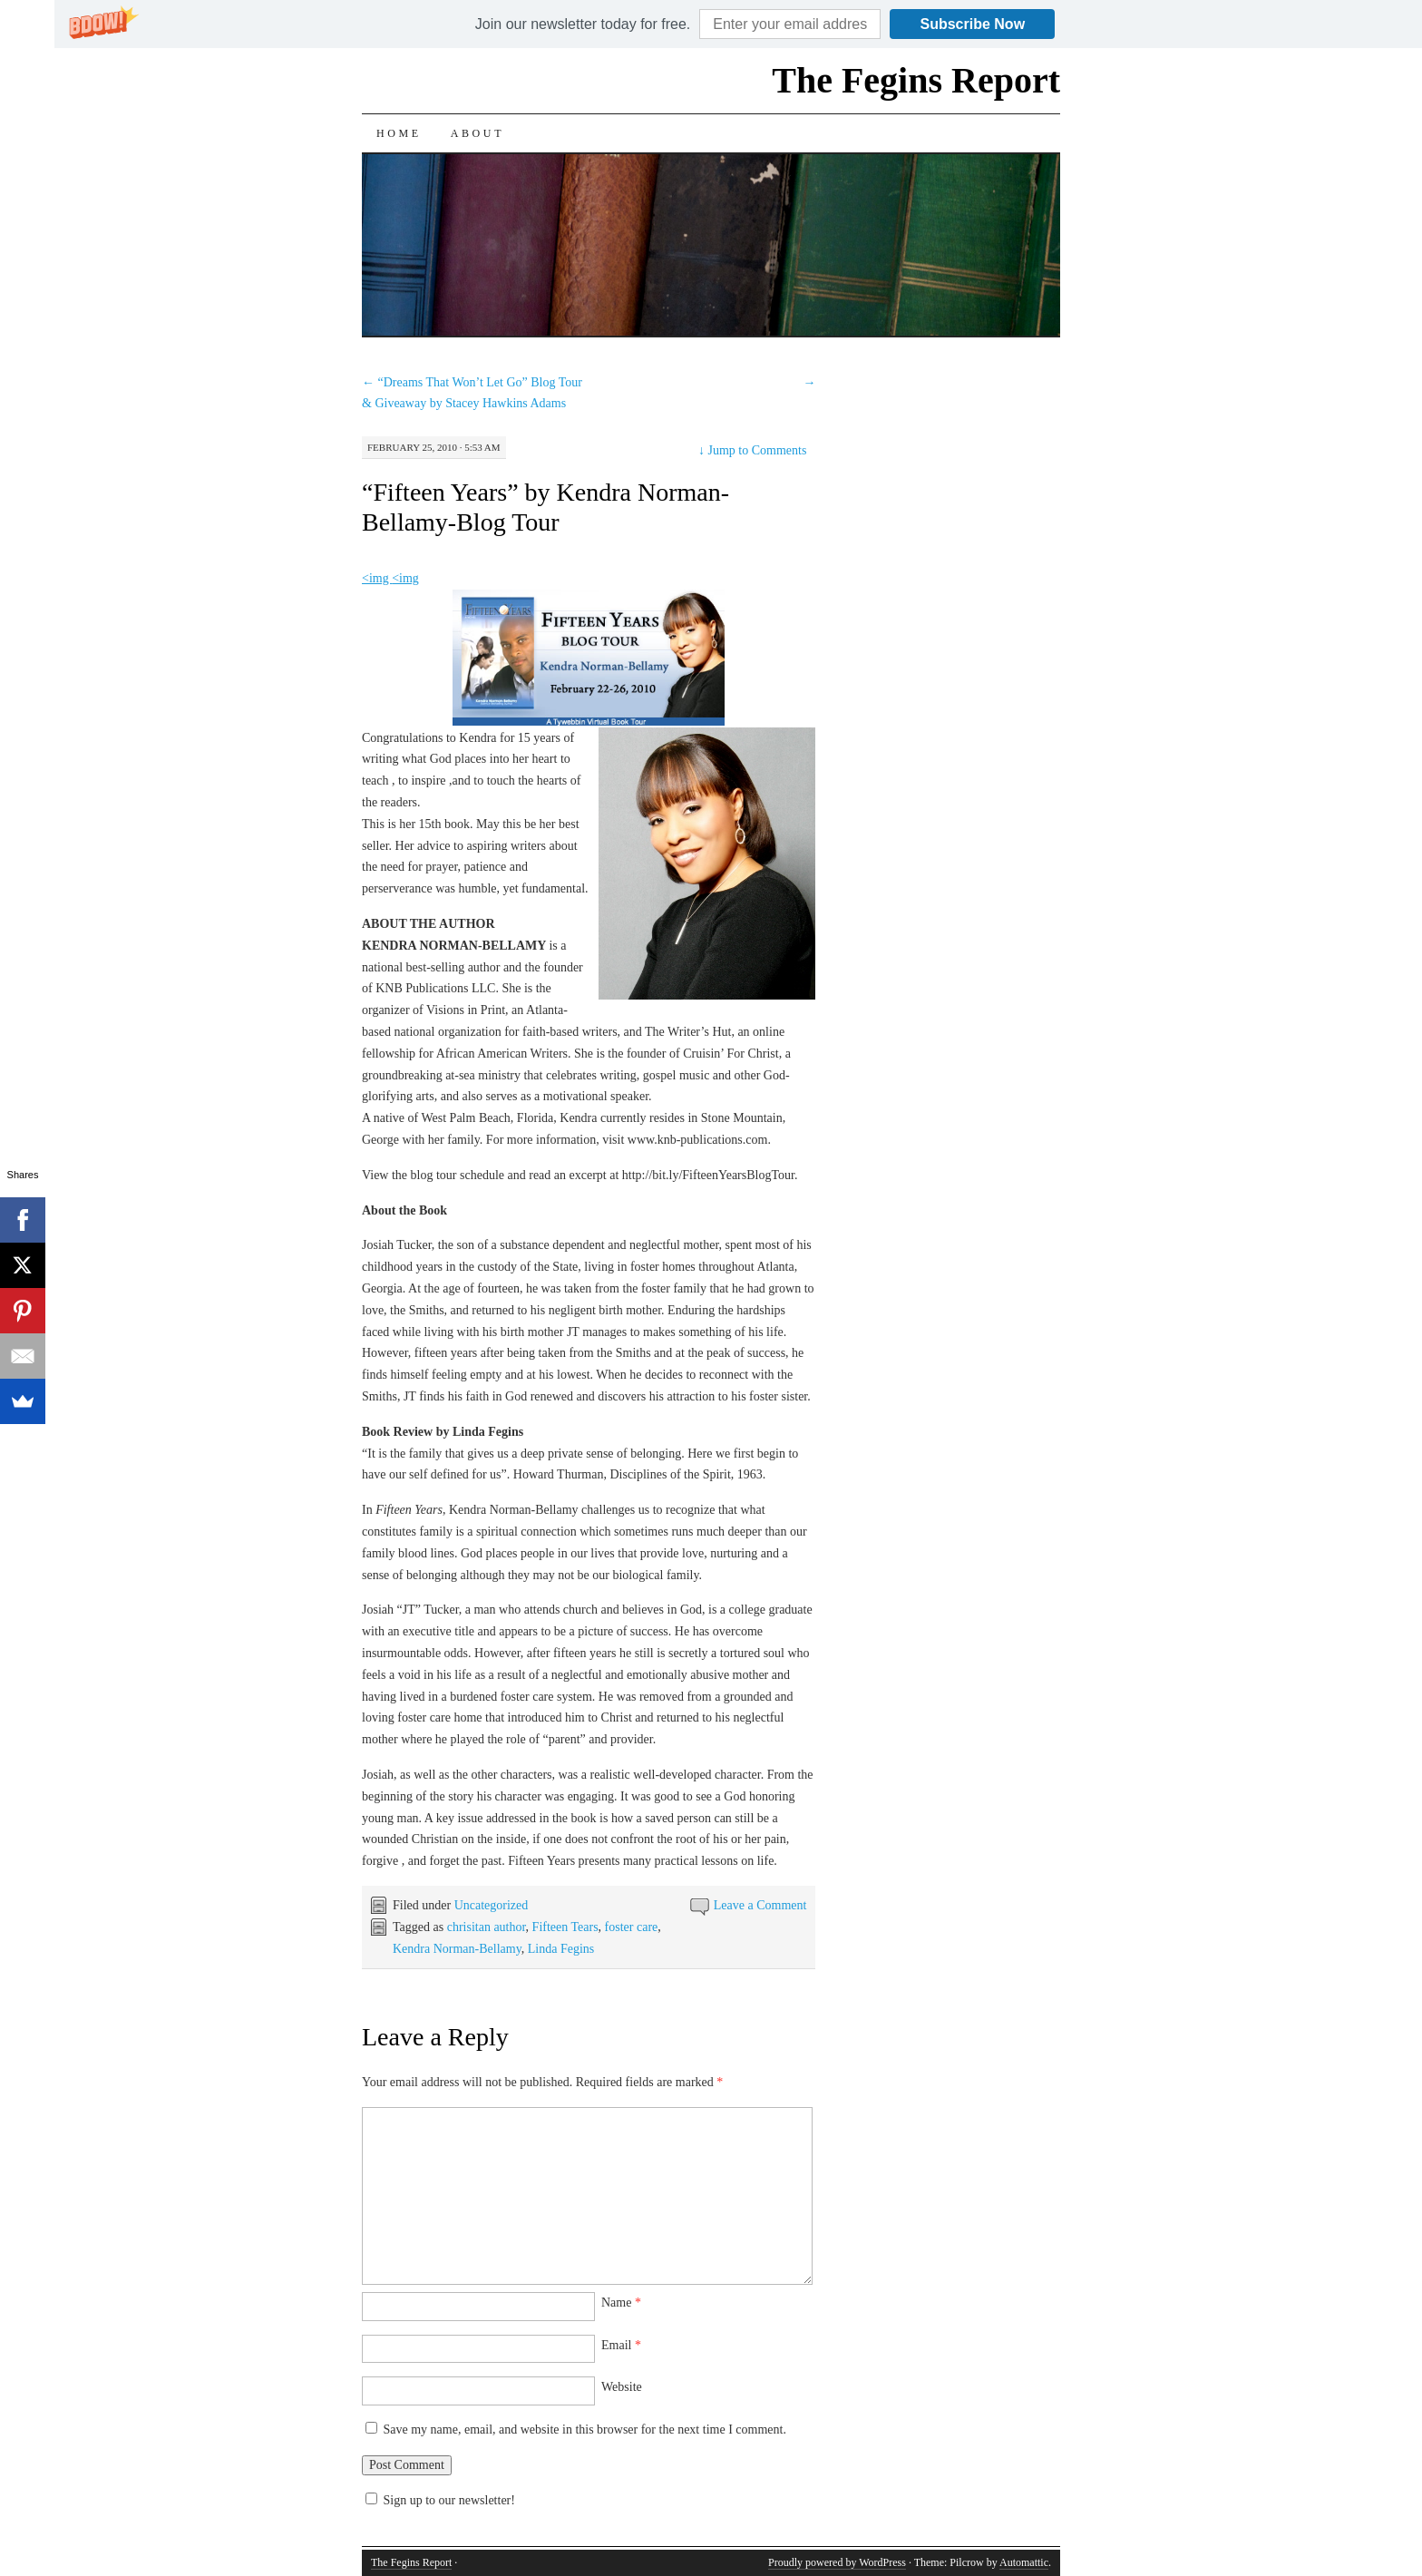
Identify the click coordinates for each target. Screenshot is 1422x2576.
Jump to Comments (752, 450)
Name (621, 2302)
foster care (631, 1927)
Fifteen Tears (565, 1927)
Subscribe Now (973, 24)
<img (377, 578)
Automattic (1023, 2562)
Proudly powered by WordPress (837, 2562)
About (477, 133)
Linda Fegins (561, 1949)
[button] (582, 24)
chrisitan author (486, 1927)
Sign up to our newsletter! (449, 2500)
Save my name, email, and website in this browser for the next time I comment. (585, 2429)
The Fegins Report (916, 80)
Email (621, 2345)
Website (621, 2387)
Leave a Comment (760, 1905)
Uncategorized (491, 1905)
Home (399, 133)
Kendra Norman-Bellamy (457, 1949)
